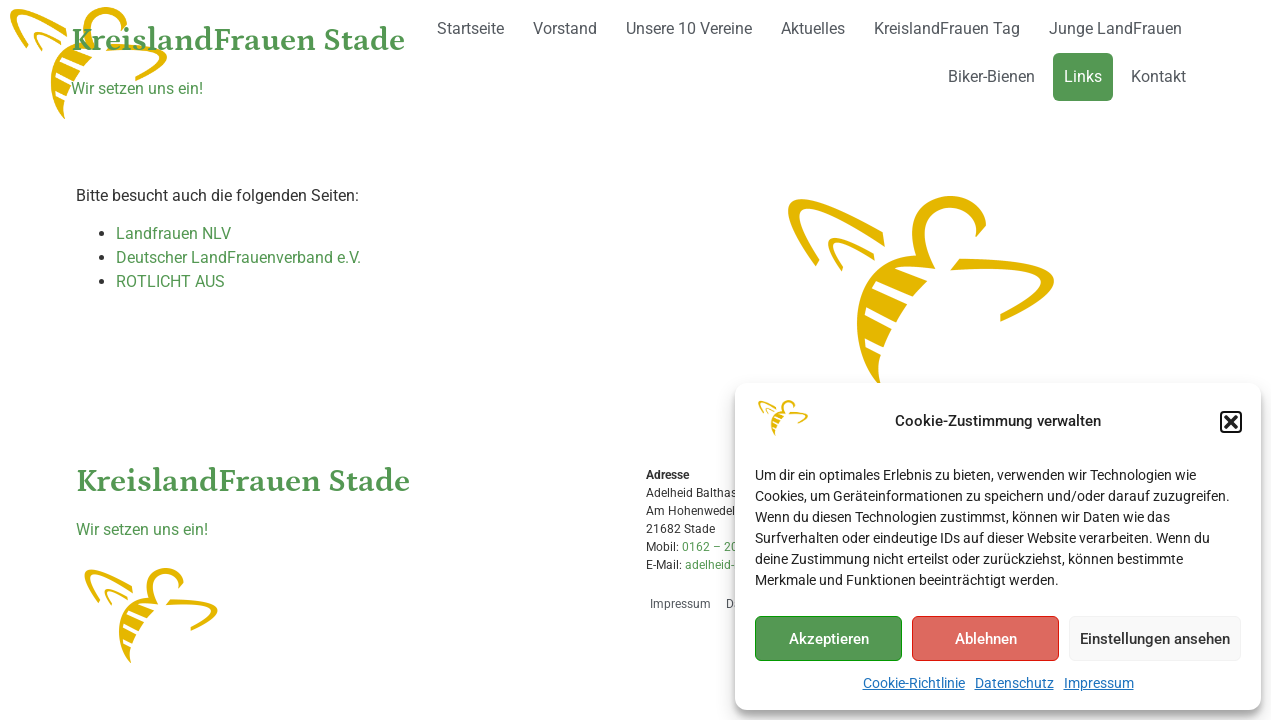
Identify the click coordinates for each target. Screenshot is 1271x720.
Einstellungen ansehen (1155, 639)
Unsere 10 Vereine (689, 28)
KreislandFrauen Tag (947, 28)
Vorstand (565, 28)
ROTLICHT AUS (170, 281)
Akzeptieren (829, 639)
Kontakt (1158, 76)
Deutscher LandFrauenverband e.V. (238, 257)
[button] (1231, 422)
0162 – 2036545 (727, 547)
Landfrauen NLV (173, 233)
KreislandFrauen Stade (238, 41)
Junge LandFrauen (1115, 28)
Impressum (1099, 683)
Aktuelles (813, 28)
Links (1083, 76)
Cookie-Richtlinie (914, 683)
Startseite (470, 28)
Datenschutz (1014, 683)
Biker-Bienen (991, 76)
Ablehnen (986, 639)
